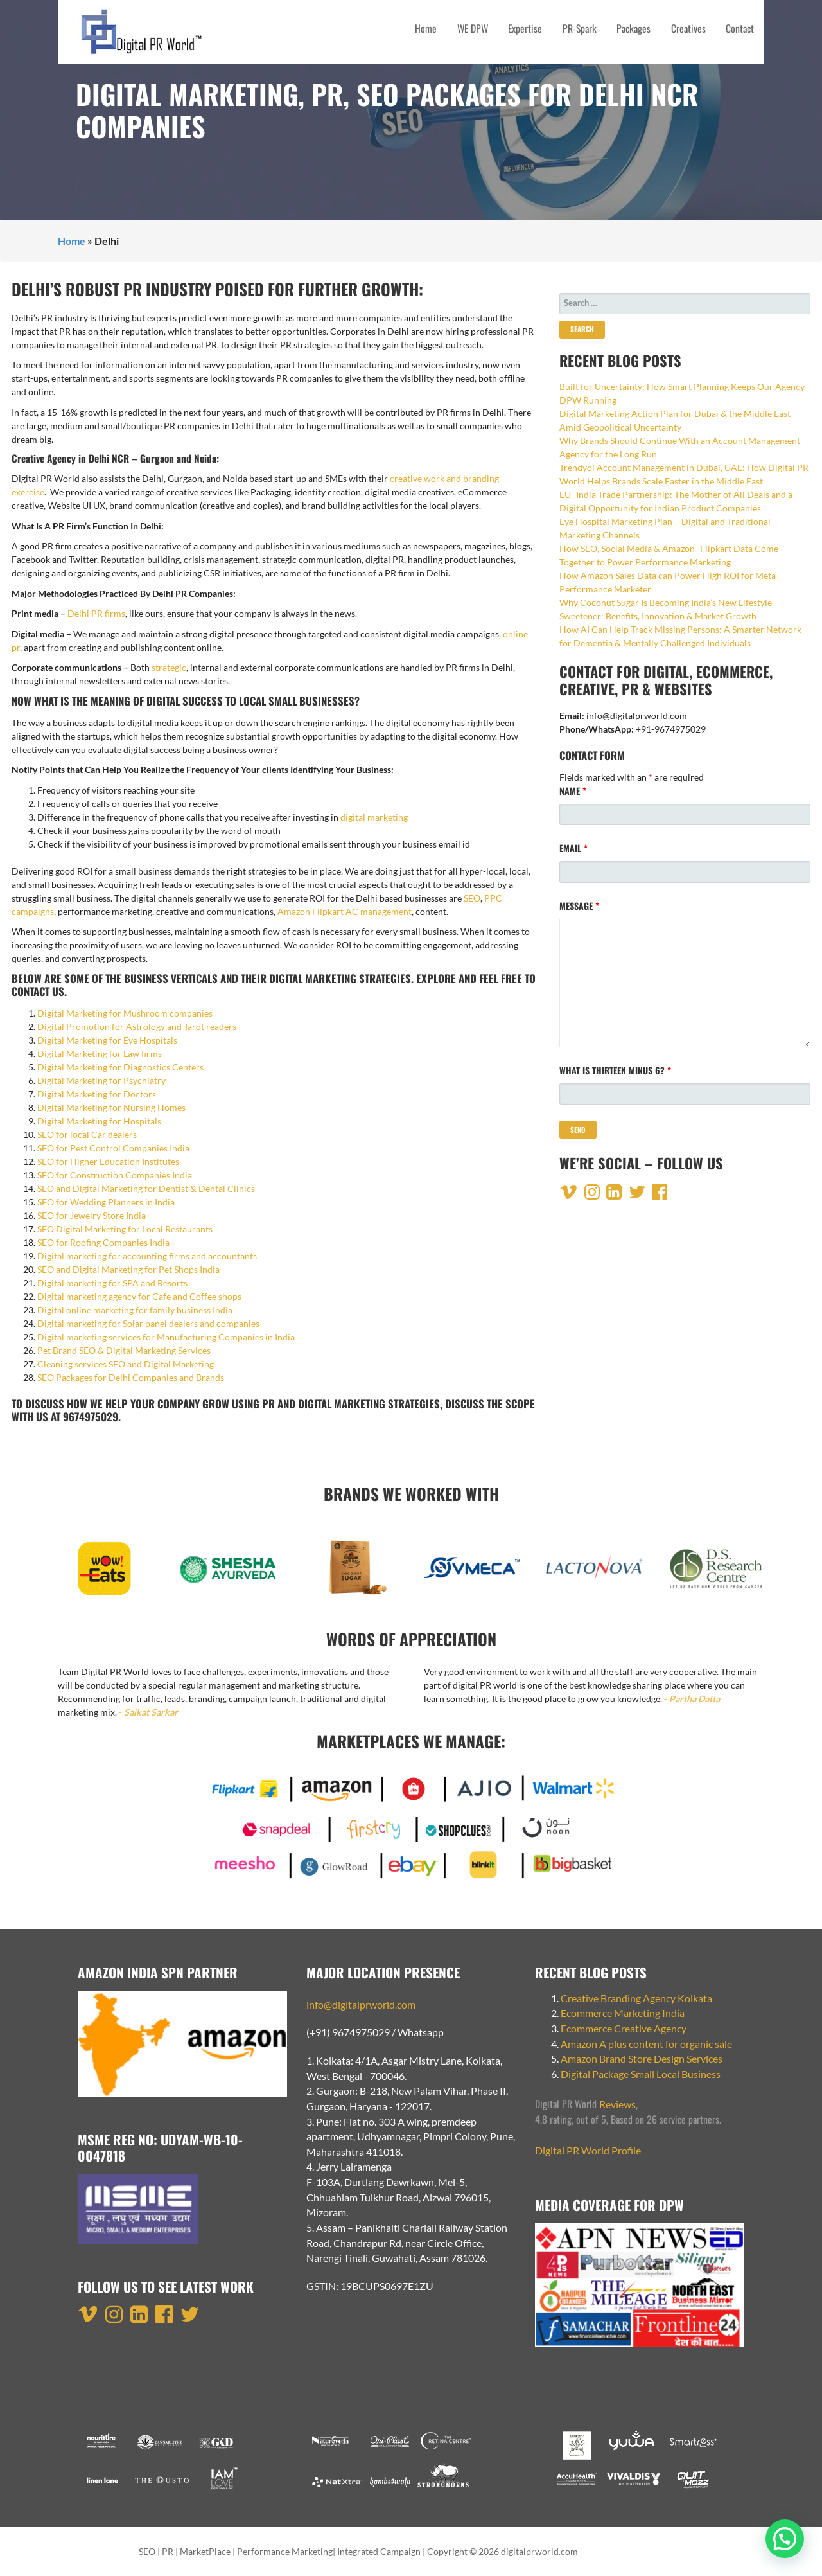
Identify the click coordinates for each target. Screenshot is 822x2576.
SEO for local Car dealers (87, 1134)
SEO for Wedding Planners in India (106, 1201)
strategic (169, 667)
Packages (633, 28)
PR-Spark (580, 28)
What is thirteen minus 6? (615, 1070)
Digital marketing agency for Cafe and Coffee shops (139, 1296)
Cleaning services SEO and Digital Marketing (125, 1363)
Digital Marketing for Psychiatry (101, 1080)
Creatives (688, 28)
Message (579, 905)
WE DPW (472, 28)
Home (426, 28)
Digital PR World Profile (588, 2150)
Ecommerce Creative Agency (623, 2028)
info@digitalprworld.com (360, 2004)
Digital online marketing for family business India (134, 1309)
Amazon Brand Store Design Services (641, 2058)
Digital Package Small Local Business (641, 2074)
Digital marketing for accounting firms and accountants (147, 1255)
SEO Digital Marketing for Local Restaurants (125, 1228)
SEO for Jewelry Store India (91, 1215)
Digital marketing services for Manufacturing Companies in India (166, 1336)
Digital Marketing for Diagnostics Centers (120, 1066)
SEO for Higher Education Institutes (108, 1161)
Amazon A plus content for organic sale (646, 2044)
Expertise (525, 28)
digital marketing (374, 817)
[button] (784, 2538)
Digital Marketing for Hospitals (99, 1120)
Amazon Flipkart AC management (344, 911)
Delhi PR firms (96, 613)
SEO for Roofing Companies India (103, 1242)
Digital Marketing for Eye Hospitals (107, 1040)
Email (573, 848)
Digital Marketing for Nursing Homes (111, 1107)
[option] (106, 1575)
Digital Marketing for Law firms (99, 1053)
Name (572, 790)
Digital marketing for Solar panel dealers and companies (148, 1323)
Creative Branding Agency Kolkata (636, 1998)
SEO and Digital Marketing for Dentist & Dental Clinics (146, 1188)
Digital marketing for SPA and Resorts (112, 1282)
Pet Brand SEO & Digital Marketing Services (124, 1350)
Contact (740, 28)
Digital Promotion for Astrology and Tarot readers (136, 1026)
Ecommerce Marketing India (623, 2013)
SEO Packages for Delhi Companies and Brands (130, 1377)
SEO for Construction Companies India (114, 1174)
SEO (472, 898)
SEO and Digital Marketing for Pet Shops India (128, 1269)
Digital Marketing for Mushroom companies (125, 1013)
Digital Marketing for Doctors (96, 1093)
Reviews (617, 2104)
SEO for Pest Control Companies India (114, 1147)
